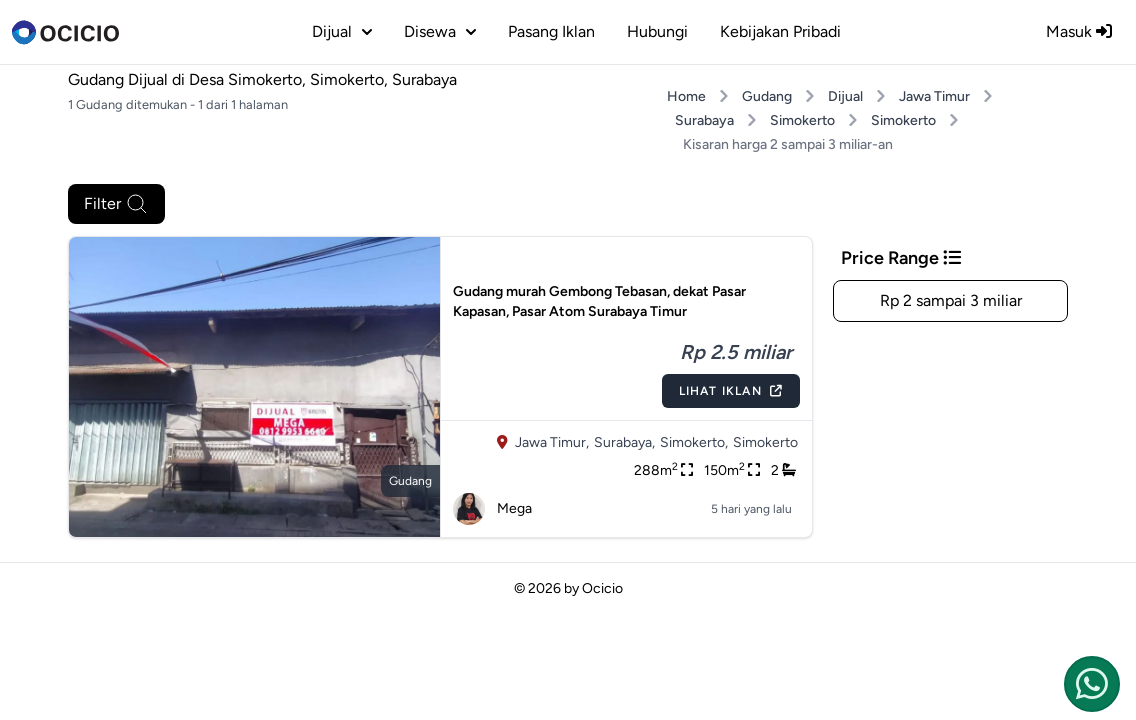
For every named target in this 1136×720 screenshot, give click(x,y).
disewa (440, 31)
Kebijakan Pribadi (780, 31)
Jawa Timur (934, 96)
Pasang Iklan (551, 31)
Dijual (845, 96)
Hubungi (657, 31)
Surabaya (704, 120)
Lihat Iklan (731, 391)
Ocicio (602, 588)
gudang (410, 481)
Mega (492, 509)
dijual (342, 31)
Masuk (1079, 31)
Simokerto (802, 120)
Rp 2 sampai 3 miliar (951, 300)
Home (686, 96)
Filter (116, 204)
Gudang (767, 96)
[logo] (65, 32)
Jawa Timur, (552, 442)
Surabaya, (624, 442)
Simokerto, (694, 442)
